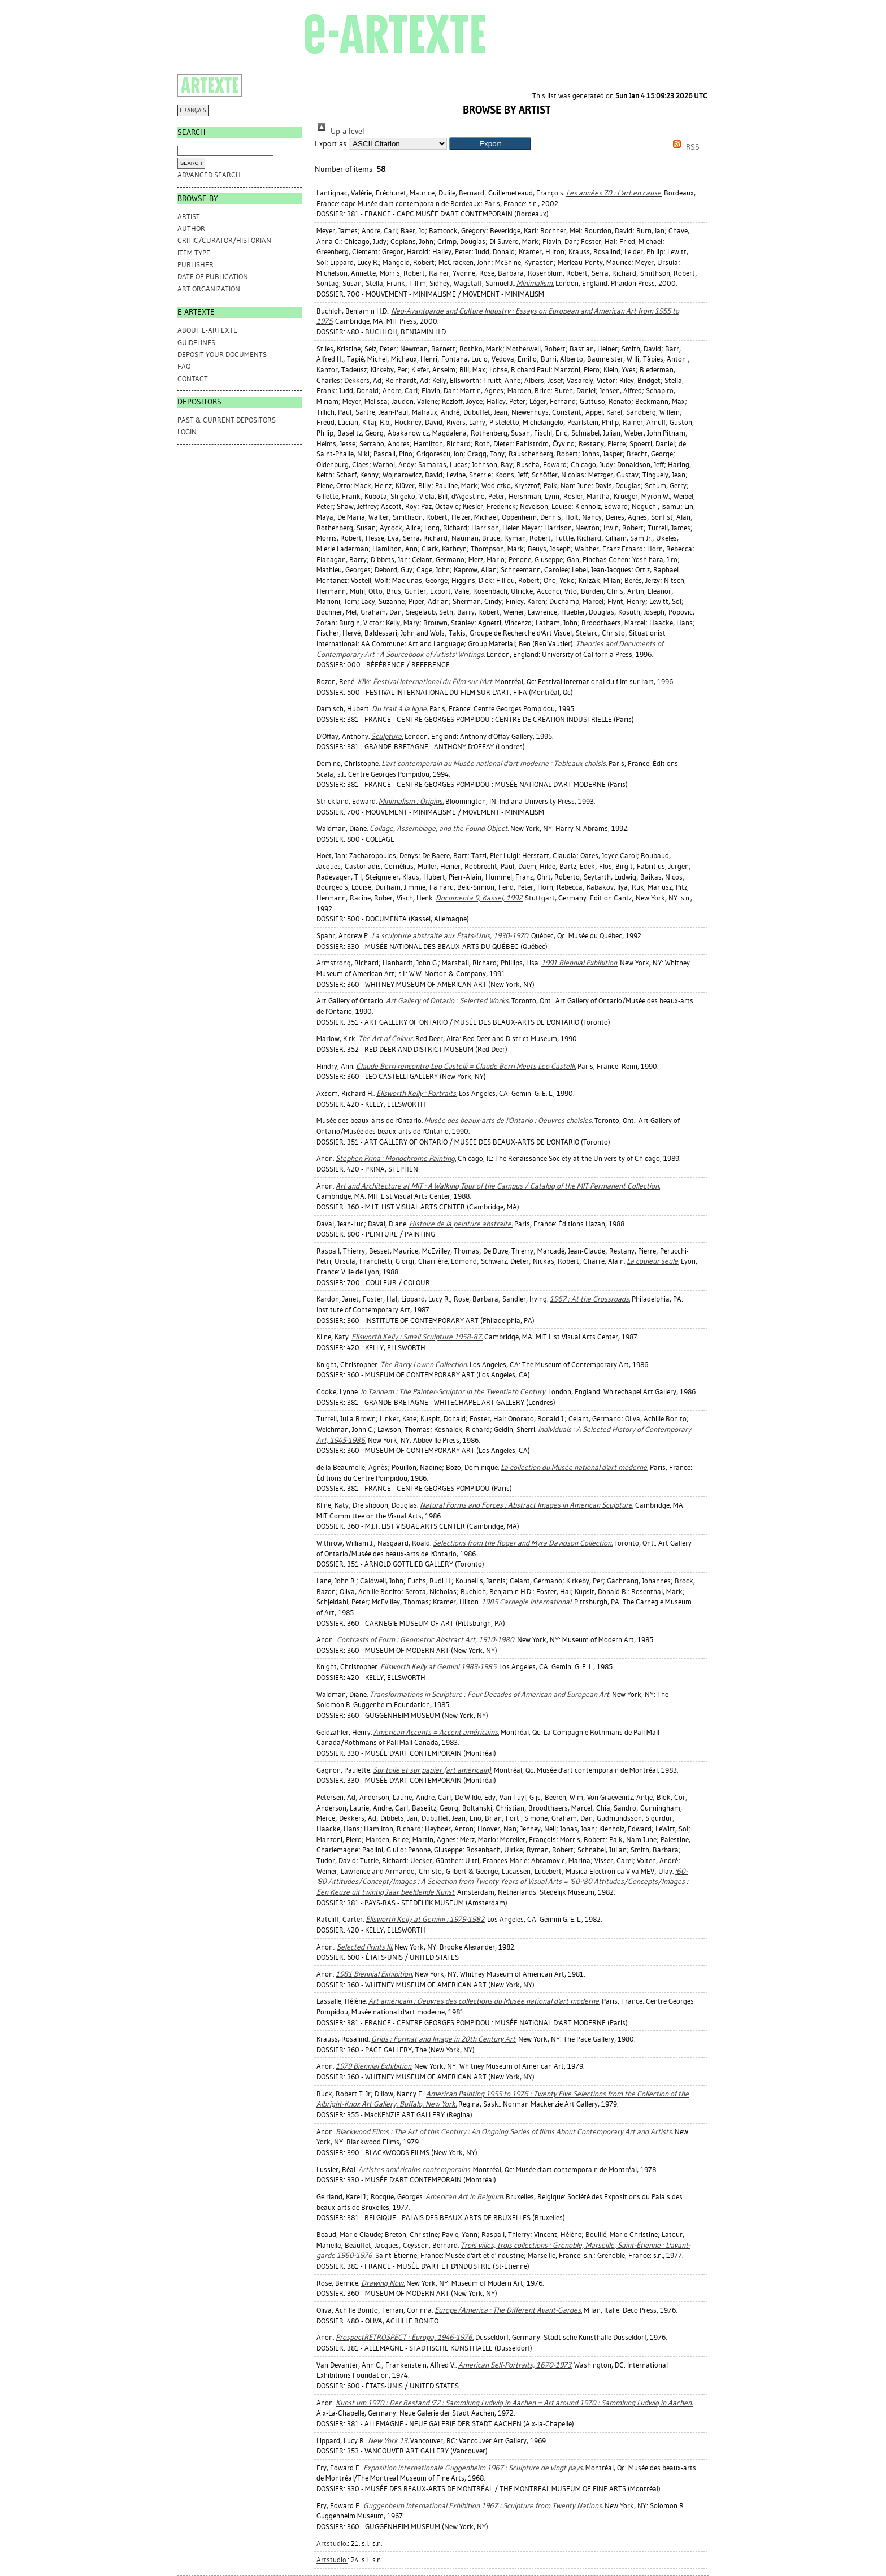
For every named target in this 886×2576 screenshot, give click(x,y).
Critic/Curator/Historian (224, 240)
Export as (330, 144)
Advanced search (209, 175)
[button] (490, 143)
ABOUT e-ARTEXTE (207, 330)
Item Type (193, 253)
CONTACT (192, 379)
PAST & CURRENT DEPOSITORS (226, 420)
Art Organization (208, 289)
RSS (684, 147)
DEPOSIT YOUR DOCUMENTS (222, 354)
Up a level (339, 131)
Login (187, 432)
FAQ (183, 366)
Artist (188, 216)
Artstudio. (332, 2543)
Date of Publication (212, 276)
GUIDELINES (196, 342)
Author (191, 228)
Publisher (195, 264)
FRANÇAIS (193, 110)
